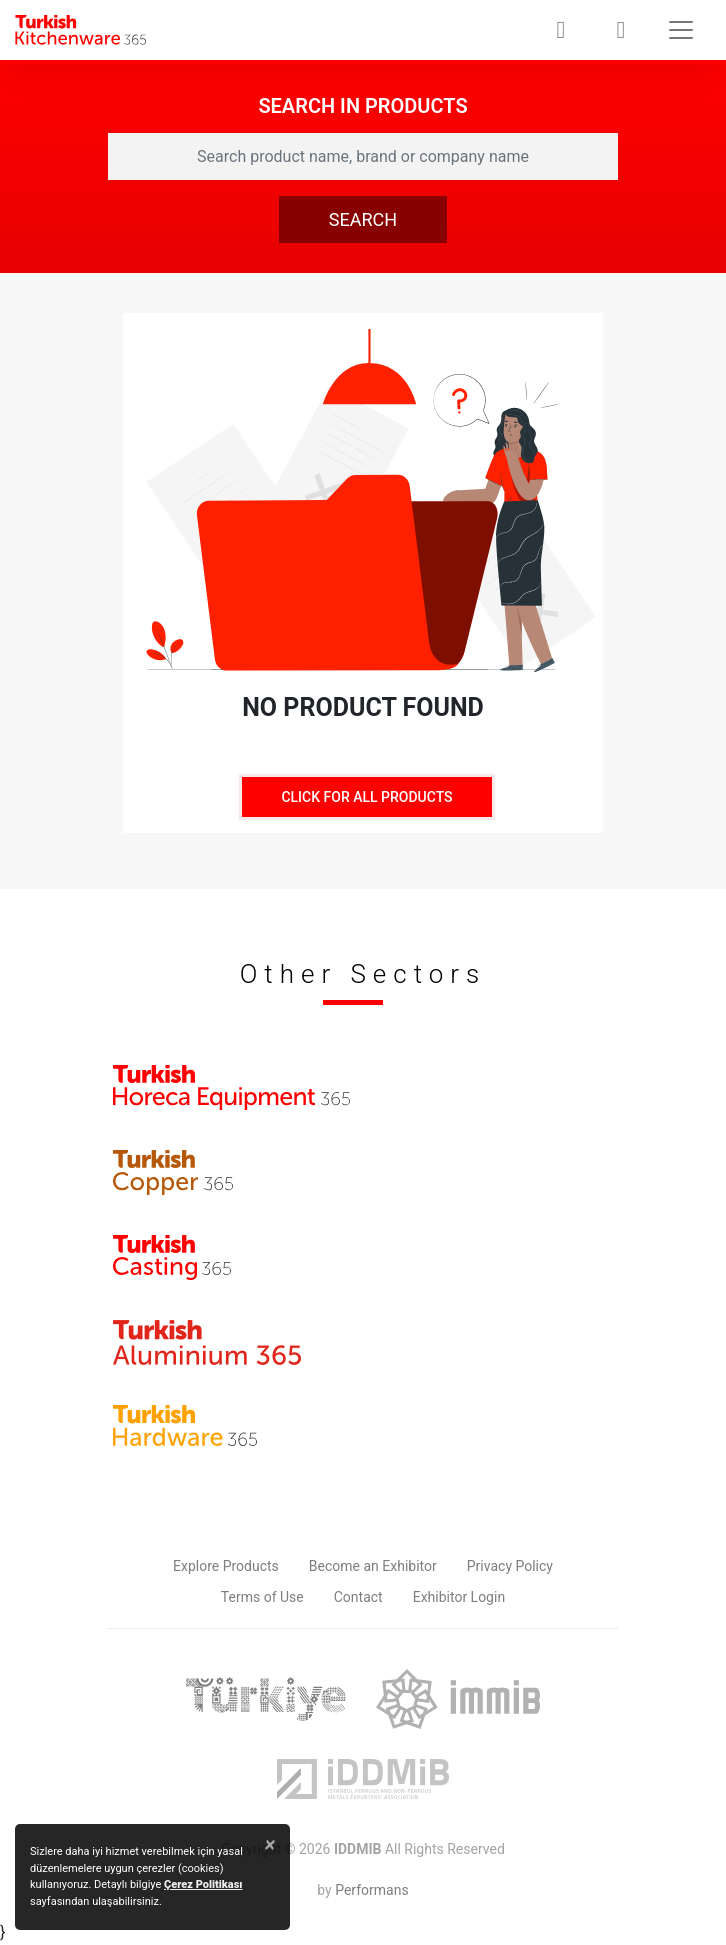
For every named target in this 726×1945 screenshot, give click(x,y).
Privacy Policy (510, 1566)
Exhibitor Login (459, 1597)
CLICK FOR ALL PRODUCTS (366, 797)
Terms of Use (262, 1597)
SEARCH (363, 219)
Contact (358, 1597)
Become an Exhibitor (373, 1566)
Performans (371, 1890)
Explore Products (226, 1566)
